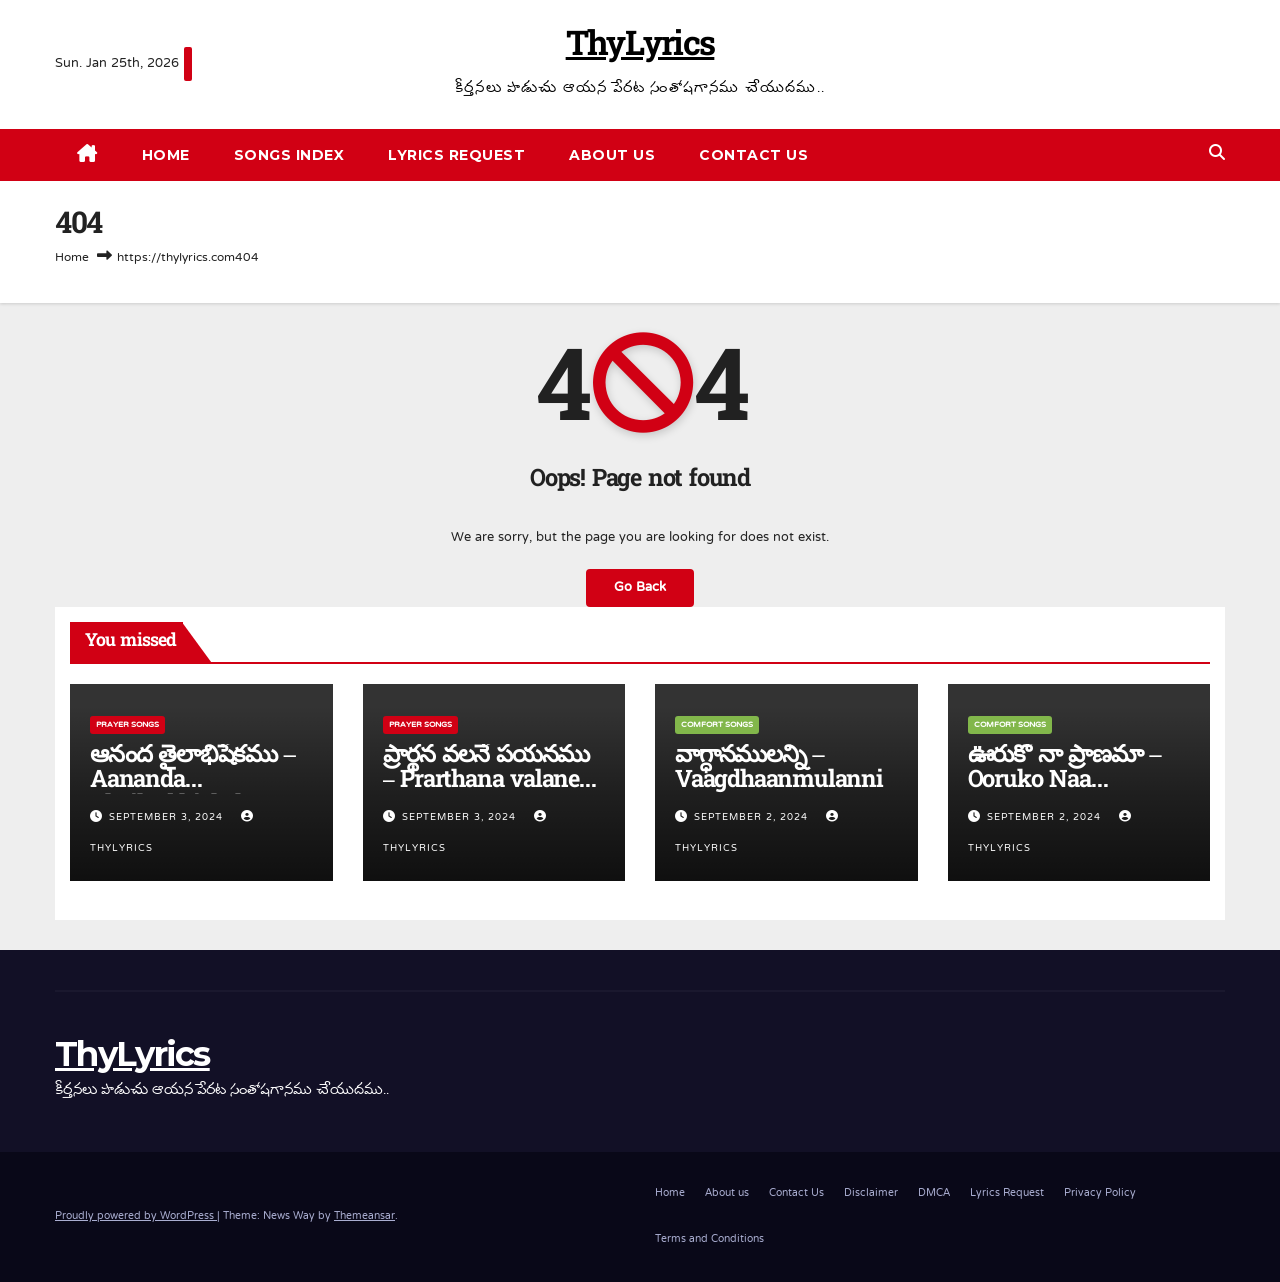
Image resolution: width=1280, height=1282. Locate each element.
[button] (1217, 155)
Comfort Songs (717, 725)
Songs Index (289, 155)
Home (166, 155)
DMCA (934, 1193)
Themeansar (364, 1216)
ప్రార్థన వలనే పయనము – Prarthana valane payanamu (486, 781)
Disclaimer (871, 1193)
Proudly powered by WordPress (136, 1216)
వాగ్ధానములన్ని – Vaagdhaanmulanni (779, 769)
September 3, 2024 (168, 817)
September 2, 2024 (753, 817)
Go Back (640, 588)
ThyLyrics (640, 47)
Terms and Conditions (709, 1239)
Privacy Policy (1100, 1193)
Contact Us (753, 155)
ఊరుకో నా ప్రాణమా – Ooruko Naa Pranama (1064, 781)
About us (612, 155)
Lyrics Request (456, 155)
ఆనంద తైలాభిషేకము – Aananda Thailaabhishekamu (193, 781)
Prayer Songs (127, 725)
